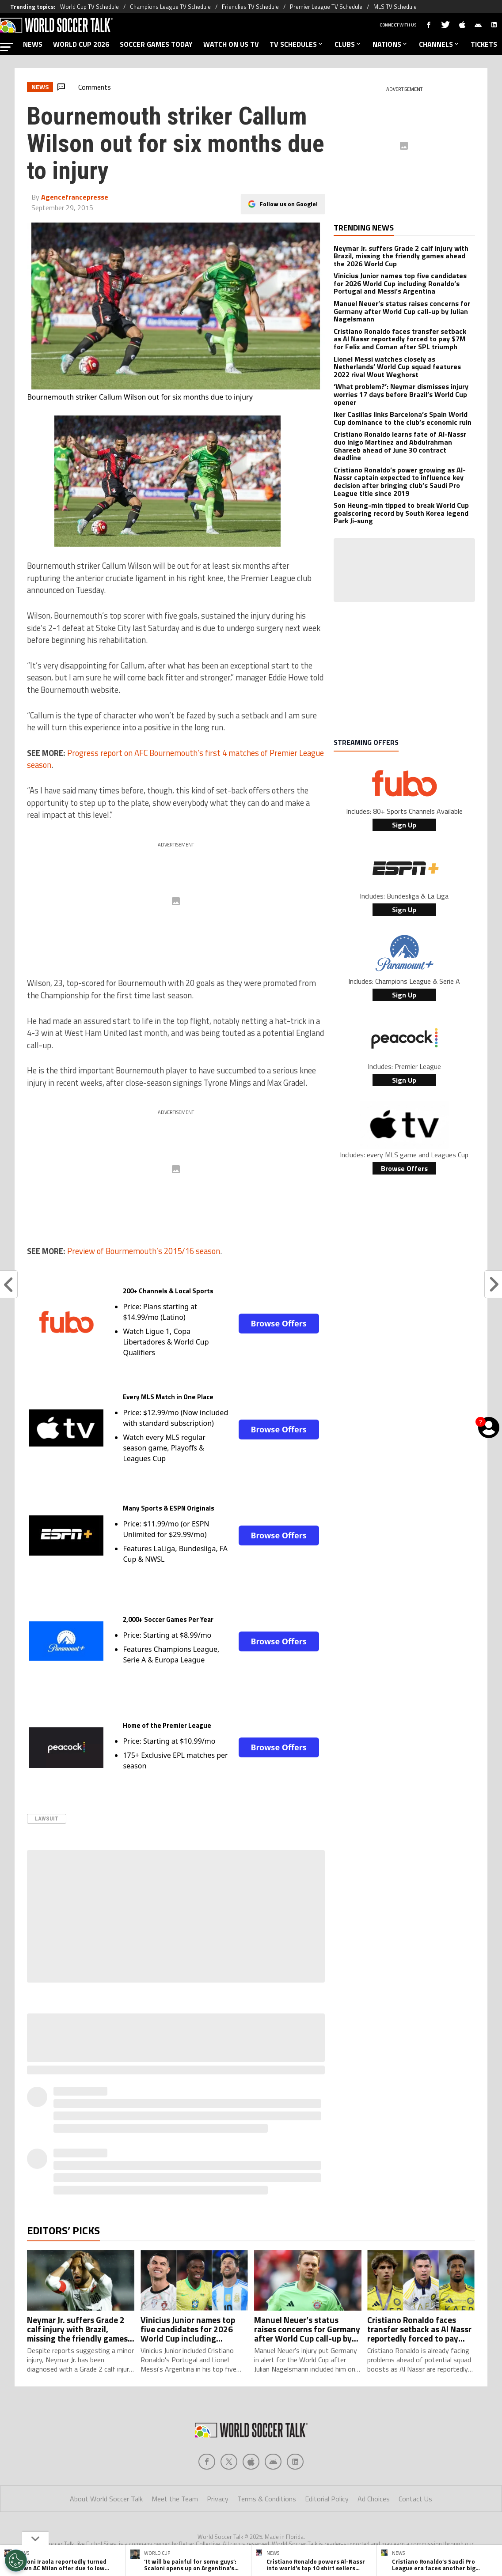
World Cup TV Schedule (89, 6)
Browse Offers (278, 1323)
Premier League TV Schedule (326, 6)
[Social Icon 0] (207, 2461)
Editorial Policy (327, 2498)
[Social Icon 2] (251, 2461)
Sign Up (404, 825)
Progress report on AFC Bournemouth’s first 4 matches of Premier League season (175, 759)
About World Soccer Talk (106, 2498)
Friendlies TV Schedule (250, 6)
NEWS (32, 44)
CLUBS (348, 44)
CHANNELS (439, 44)
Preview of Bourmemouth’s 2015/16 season (143, 1251)
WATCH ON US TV (231, 44)
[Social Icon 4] (295, 2461)
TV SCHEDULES (297, 44)
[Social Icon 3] (273, 2461)
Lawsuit (46, 1818)
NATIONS (390, 44)
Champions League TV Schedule (170, 6)
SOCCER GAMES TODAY (156, 44)
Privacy (217, 2498)
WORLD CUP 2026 (81, 44)
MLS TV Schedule (395, 6)
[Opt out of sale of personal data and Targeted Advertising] (16, 2561)
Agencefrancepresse (74, 197)
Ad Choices (373, 2498)
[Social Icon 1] (229, 2461)
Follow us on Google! (288, 203)
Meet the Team (175, 2498)
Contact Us (415, 2498)
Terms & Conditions (266, 2498)
